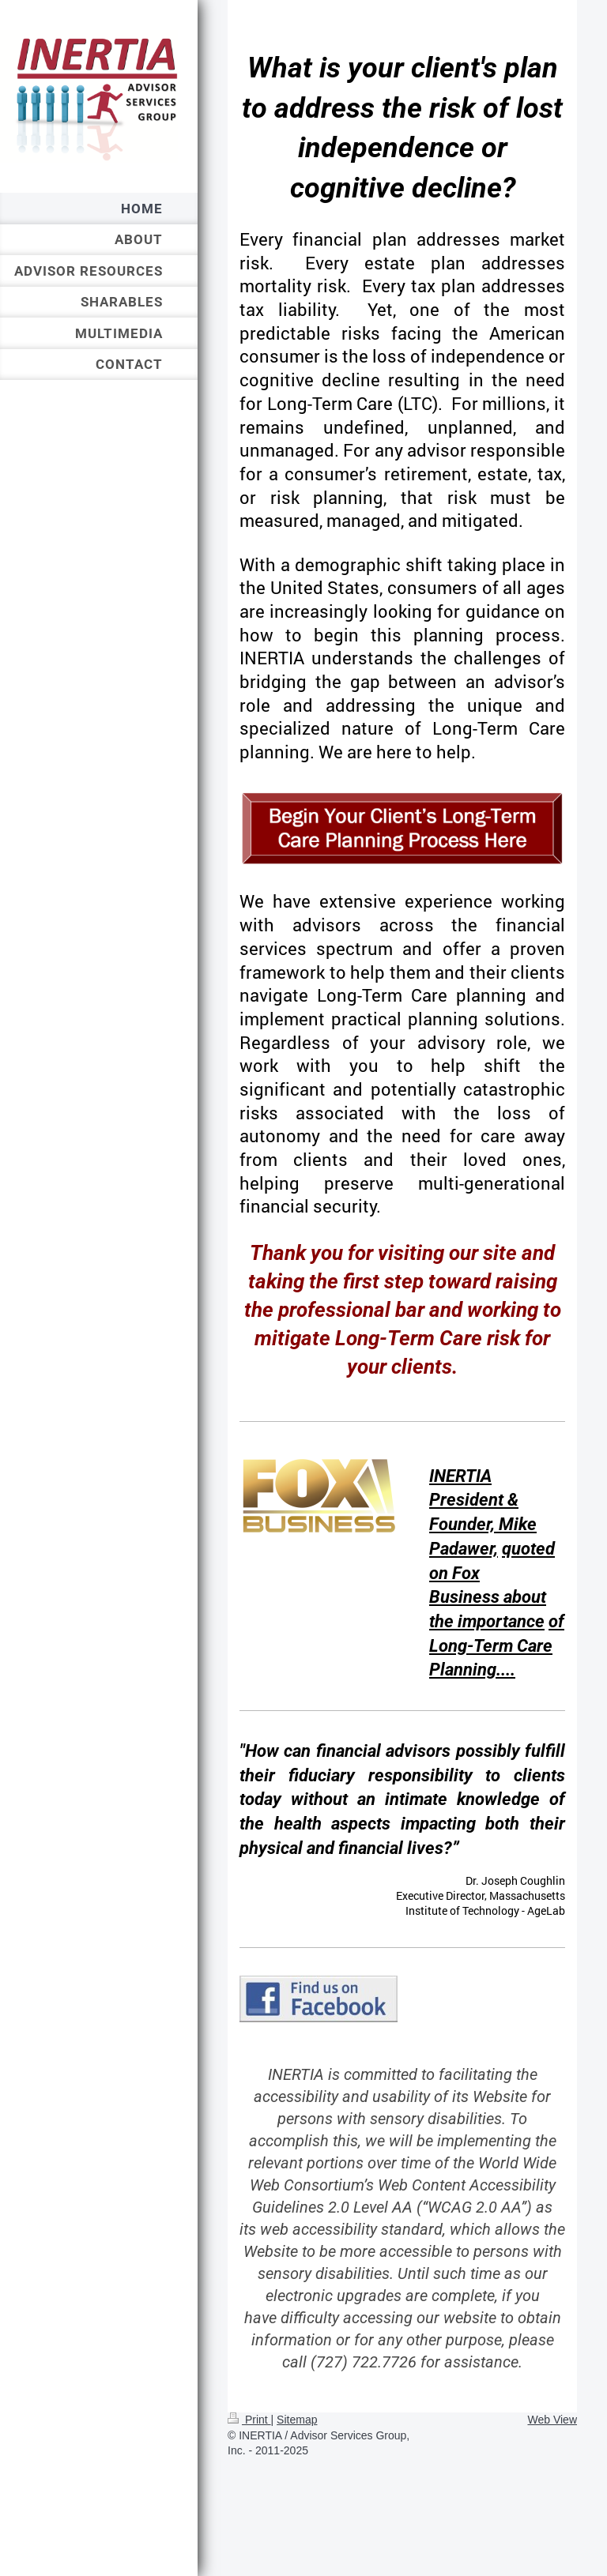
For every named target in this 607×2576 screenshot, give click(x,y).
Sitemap (297, 2419)
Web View (552, 2419)
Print (249, 2419)
